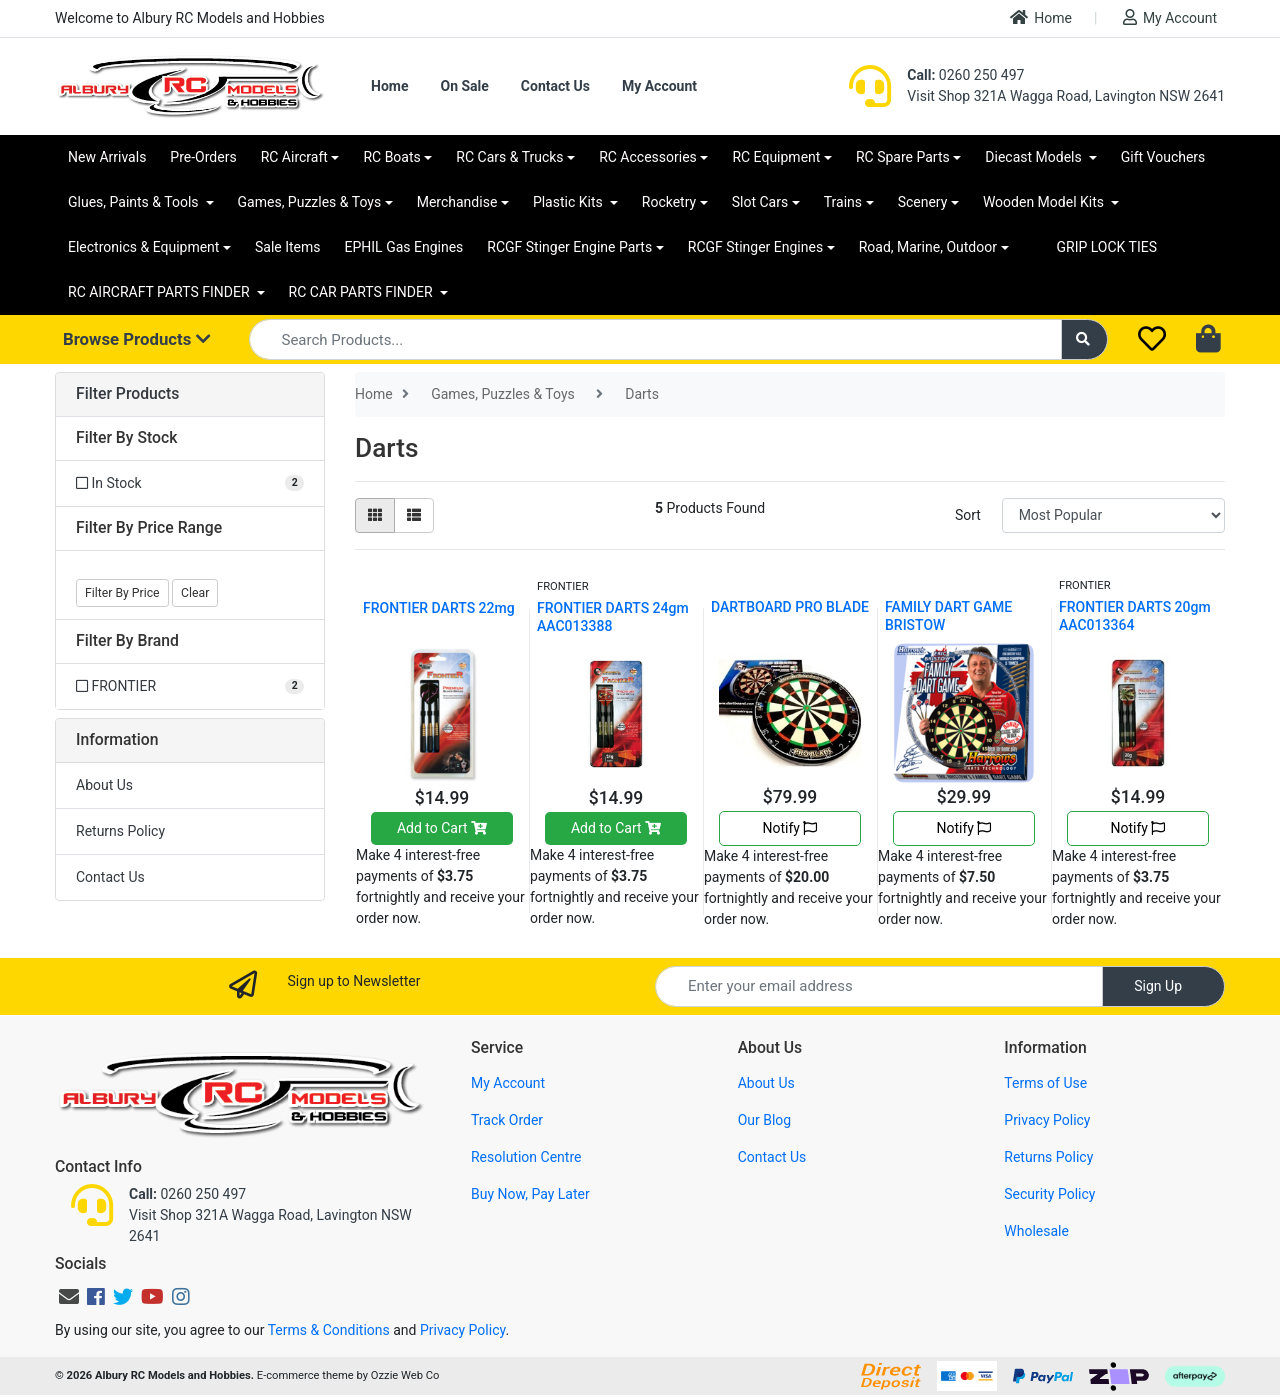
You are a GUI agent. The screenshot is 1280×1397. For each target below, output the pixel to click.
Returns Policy (120, 831)
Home (1041, 17)
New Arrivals (107, 157)
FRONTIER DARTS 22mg (439, 608)
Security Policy (1049, 1194)
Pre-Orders (203, 157)
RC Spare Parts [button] (903, 157)
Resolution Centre (526, 1157)
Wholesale (1036, 1231)
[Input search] (655, 339)
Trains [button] (843, 202)
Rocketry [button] (669, 202)
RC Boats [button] (391, 157)
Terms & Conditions (329, 1330)
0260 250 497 (965, 75)
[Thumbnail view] (375, 515)
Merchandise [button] (457, 202)
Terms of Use (1045, 1083)
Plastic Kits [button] (569, 202)
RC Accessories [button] (648, 157)
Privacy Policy (1047, 1120)
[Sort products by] (1113, 515)
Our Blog (765, 1120)
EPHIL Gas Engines (404, 247)
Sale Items (288, 247)
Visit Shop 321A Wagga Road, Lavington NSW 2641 (1066, 96)
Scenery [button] (923, 202)
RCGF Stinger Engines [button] (755, 247)
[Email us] (69, 1297)
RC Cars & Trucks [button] (509, 157)
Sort (968, 515)
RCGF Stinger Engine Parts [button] (569, 247)
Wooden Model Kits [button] (1045, 202)
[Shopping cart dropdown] (1210, 340)
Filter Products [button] (127, 394)
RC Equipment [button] (776, 157)
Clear (195, 593)
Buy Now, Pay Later (530, 1194)
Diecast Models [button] (1035, 157)
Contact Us (555, 86)
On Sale (464, 86)
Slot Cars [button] (760, 202)
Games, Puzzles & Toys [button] (310, 202)
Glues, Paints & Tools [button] (135, 202)
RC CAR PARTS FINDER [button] (362, 292)
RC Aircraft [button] (294, 157)
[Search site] (1085, 339)
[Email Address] (879, 986)
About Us (104, 785)
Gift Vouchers (1163, 157)
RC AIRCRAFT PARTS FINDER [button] (160, 292)
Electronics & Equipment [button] (143, 247)
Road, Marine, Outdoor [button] (928, 247)
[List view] (414, 515)
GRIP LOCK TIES (1107, 247)
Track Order (507, 1120)
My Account (1170, 17)
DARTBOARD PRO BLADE (790, 607)
